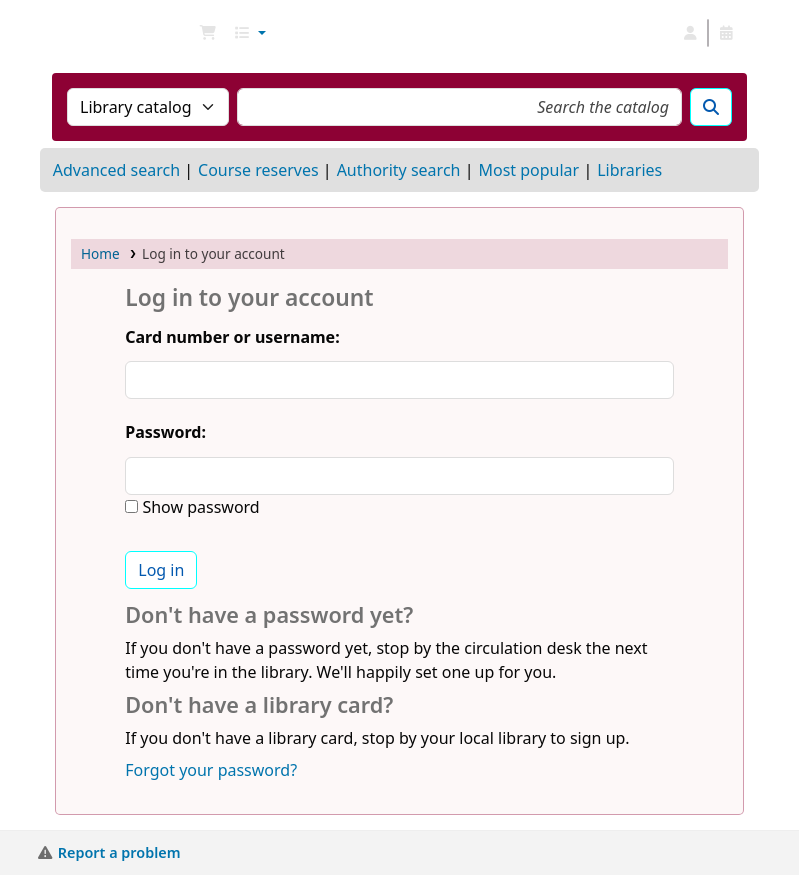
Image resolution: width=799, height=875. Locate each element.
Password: (165, 432)
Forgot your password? (211, 770)
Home (100, 253)
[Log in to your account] (690, 33)
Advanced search (116, 170)
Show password (198, 507)
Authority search (399, 170)
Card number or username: (232, 337)
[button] (208, 33)
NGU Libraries (106, 33)
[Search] (711, 107)
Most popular (528, 170)
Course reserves (258, 170)
